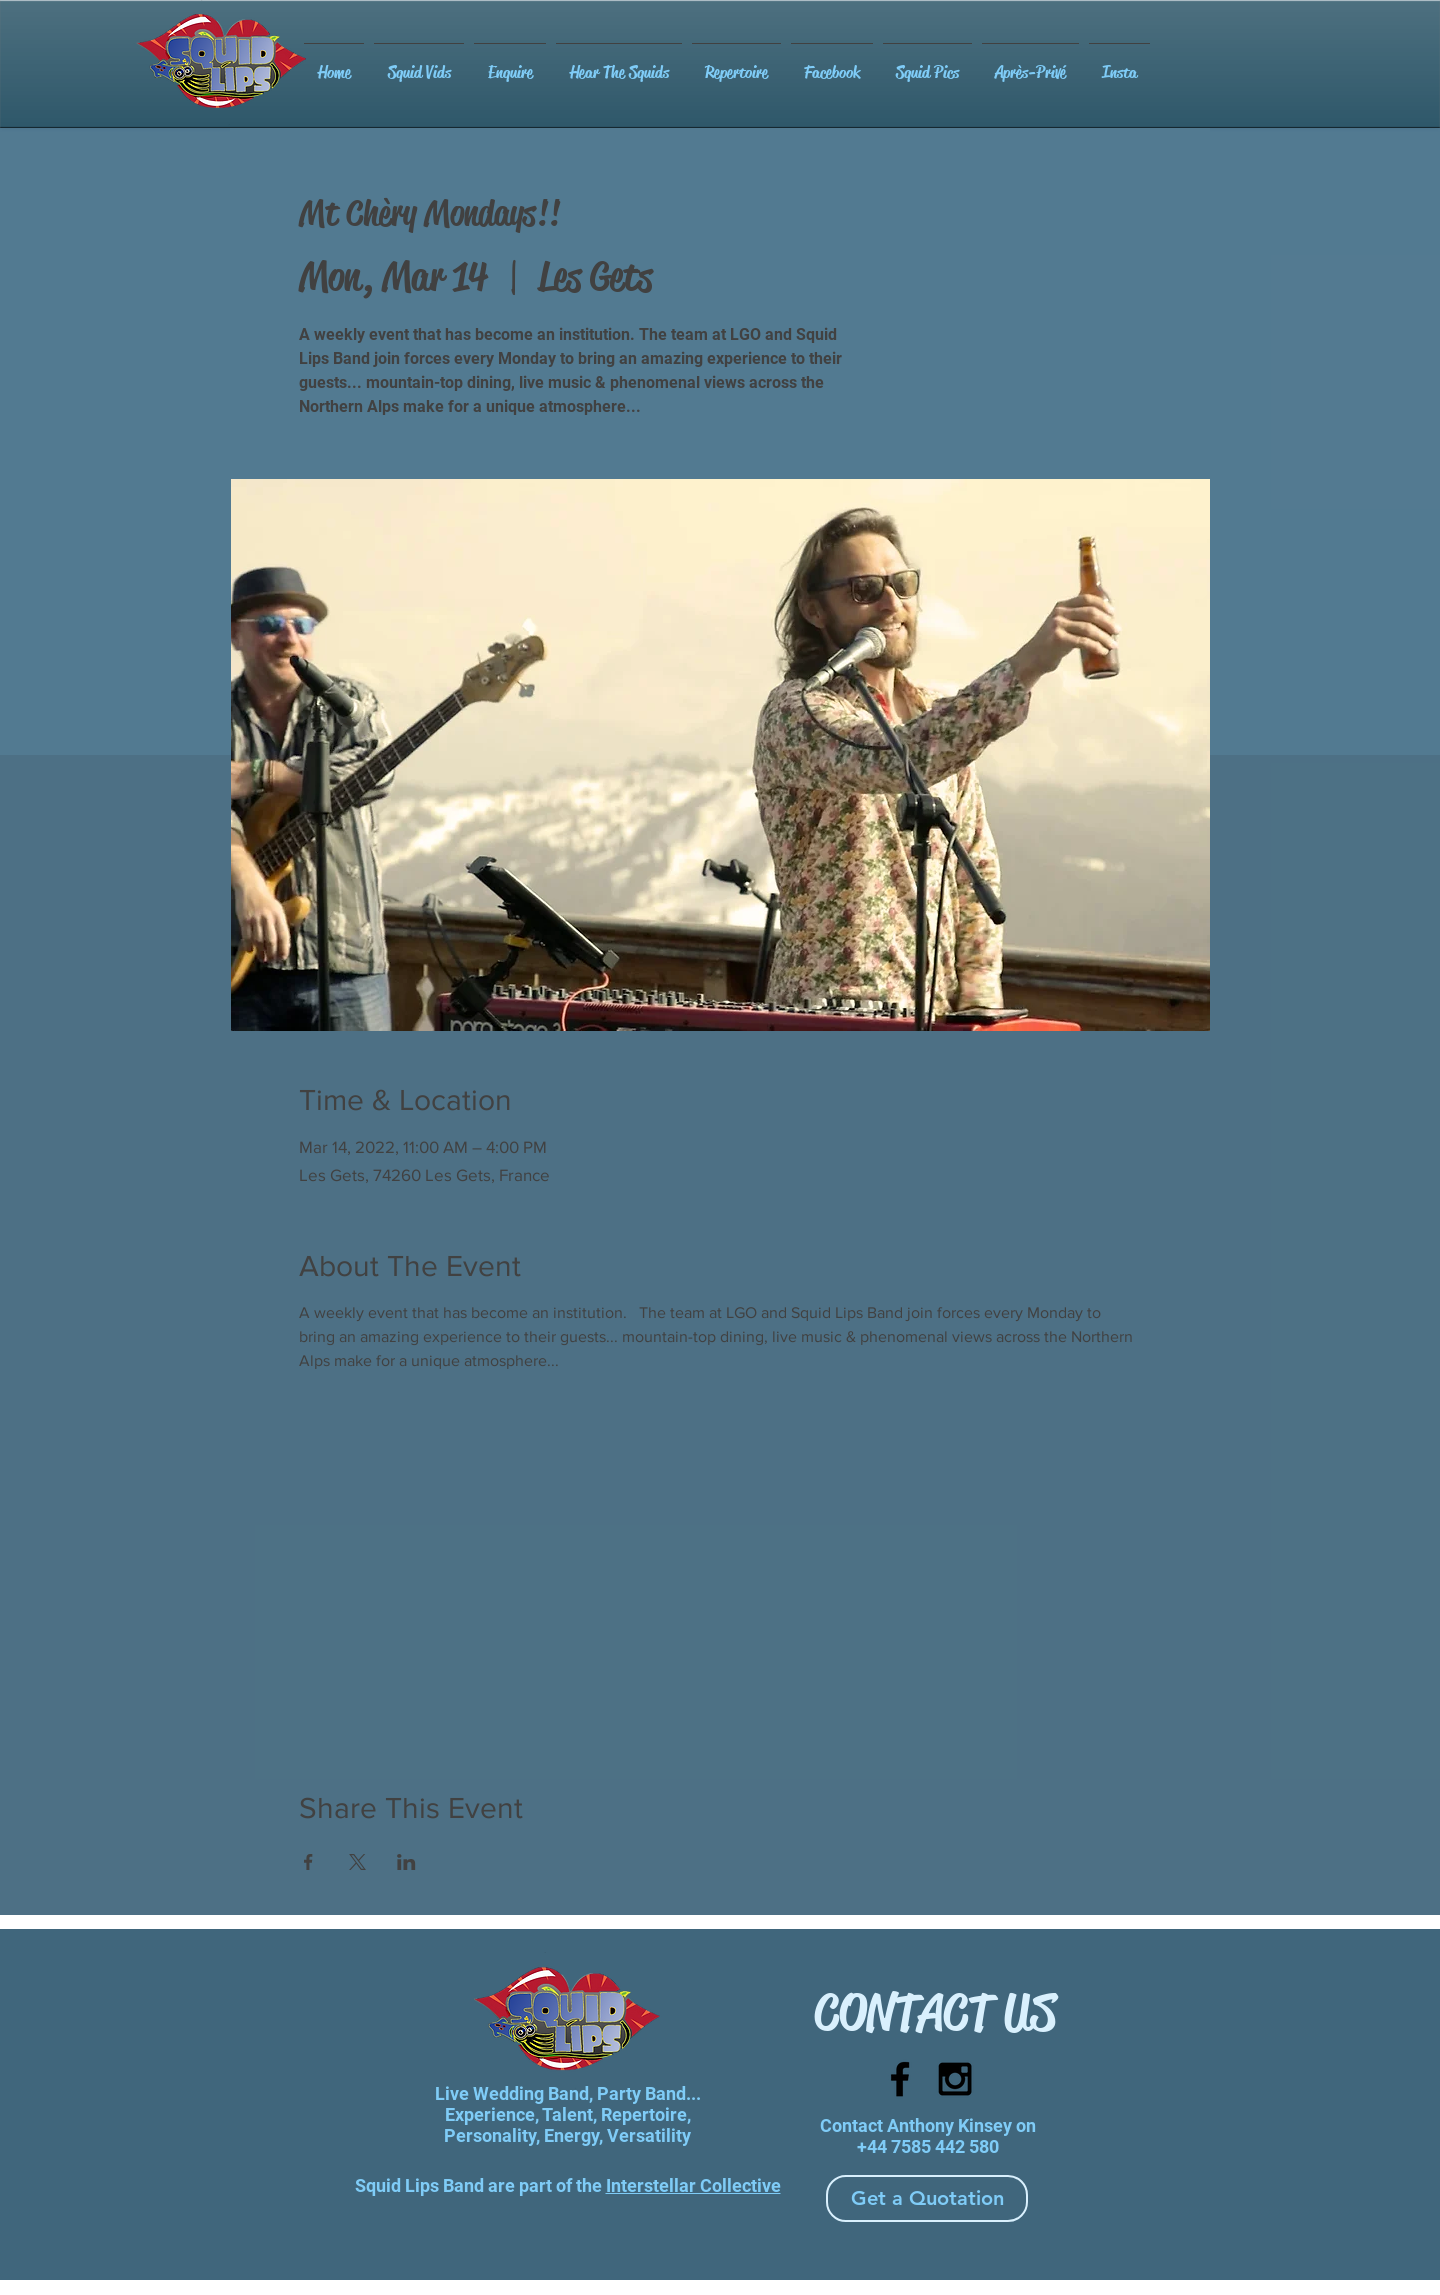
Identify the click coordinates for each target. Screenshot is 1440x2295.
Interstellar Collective (693, 2185)
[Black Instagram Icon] (955, 2079)
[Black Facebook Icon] (900, 2079)
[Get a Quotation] (927, 2198)
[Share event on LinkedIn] (406, 1862)
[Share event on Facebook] (308, 1862)
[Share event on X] (357, 1862)
